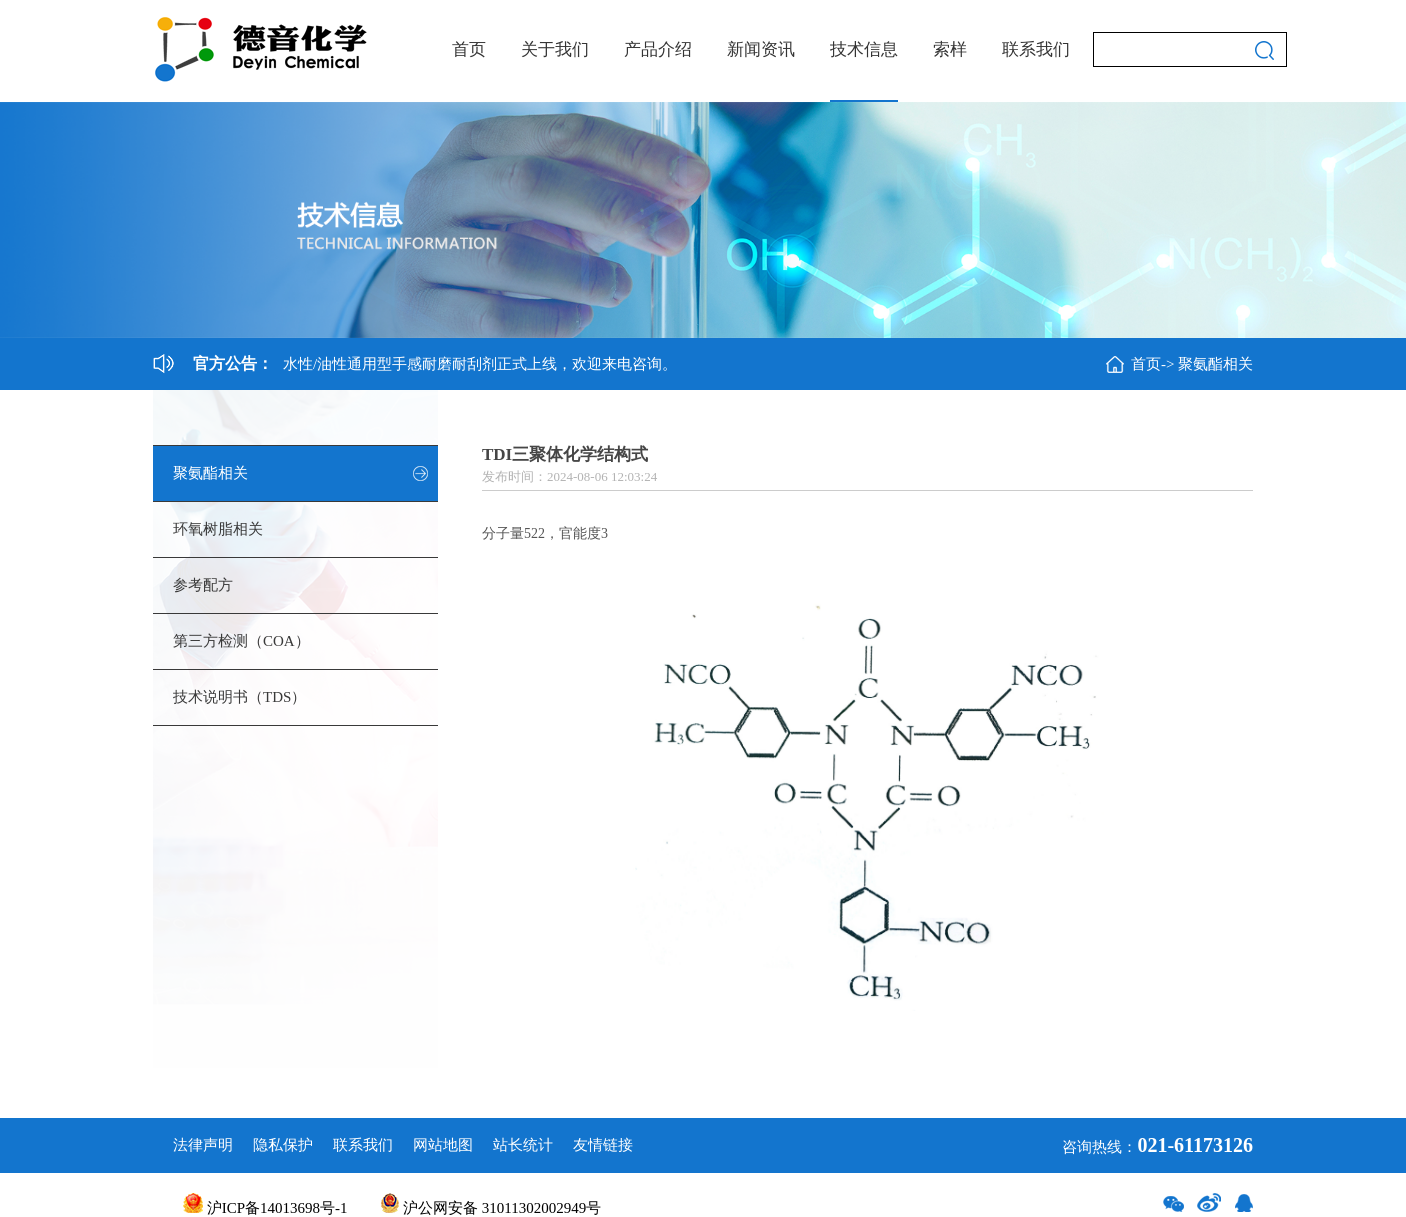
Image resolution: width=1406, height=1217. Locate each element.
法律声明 (203, 1145)
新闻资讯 (761, 49)
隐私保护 (283, 1145)
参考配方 (203, 585)
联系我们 (1036, 49)
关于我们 (555, 49)
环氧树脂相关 (218, 529)
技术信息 (864, 49)
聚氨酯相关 (1215, 364)
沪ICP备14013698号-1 (265, 1208)
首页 (469, 49)
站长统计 (523, 1145)
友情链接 (603, 1145)
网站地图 (443, 1145)
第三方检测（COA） (241, 641)
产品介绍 (658, 49)
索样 (950, 49)
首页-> (1152, 364)
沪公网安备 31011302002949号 (491, 1208)
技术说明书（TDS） (239, 697)
